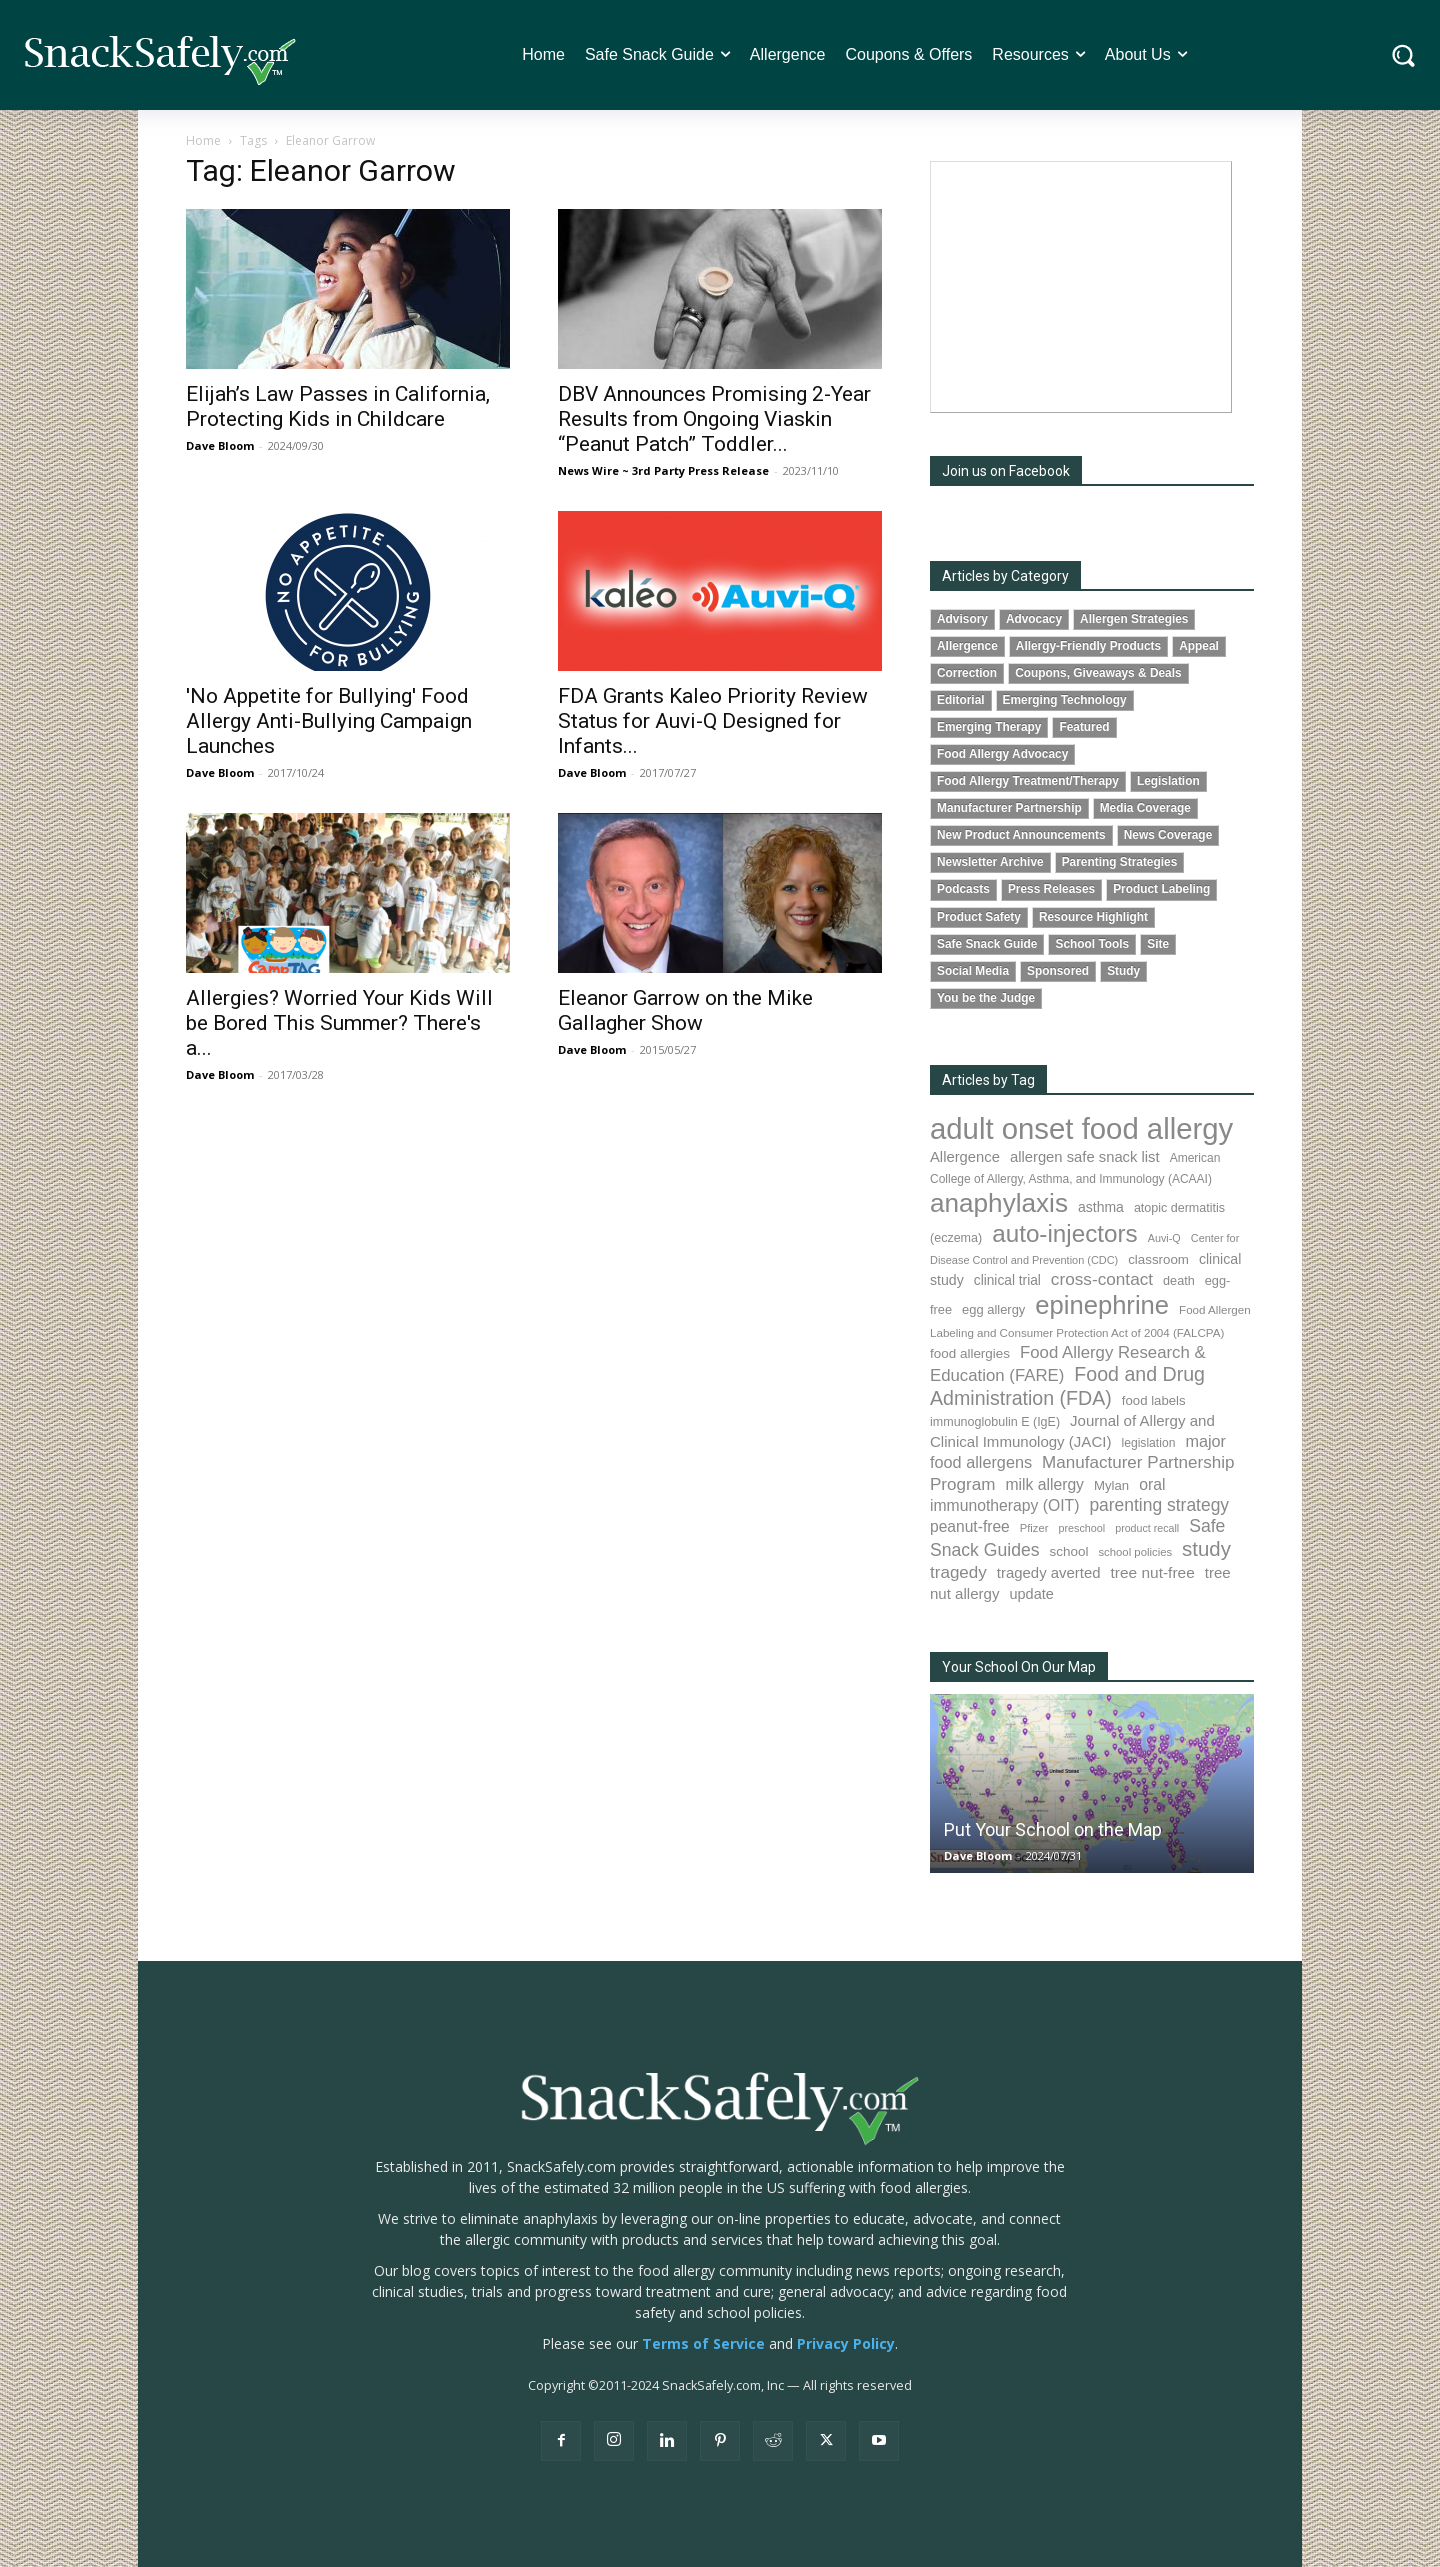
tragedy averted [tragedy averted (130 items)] (1049, 1572)
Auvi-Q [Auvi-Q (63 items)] (1164, 1238)
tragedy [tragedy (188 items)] (958, 1572)
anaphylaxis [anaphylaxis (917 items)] (999, 1203)
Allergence (967, 646)
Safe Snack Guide (987, 944)
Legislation (1168, 781)
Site (1158, 944)
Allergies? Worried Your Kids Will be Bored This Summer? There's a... (339, 1023)
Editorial (961, 700)
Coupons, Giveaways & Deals (1098, 673)
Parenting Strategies (1120, 862)
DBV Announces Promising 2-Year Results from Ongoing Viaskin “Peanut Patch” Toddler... (714, 419)
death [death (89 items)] (1179, 1281)
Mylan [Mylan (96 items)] (1111, 1485)
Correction (967, 673)
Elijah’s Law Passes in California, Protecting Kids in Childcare (338, 406)
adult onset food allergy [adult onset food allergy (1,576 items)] (1081, 1128)
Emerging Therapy (989, 727)
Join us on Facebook (1006, 471)
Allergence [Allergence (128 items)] (965, 1157)
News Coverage (1168, 835)
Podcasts (963, 889)
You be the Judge (986, 998)
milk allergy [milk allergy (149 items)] (1044, 1484)
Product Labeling (1161, 889)
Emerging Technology (1065, 700)
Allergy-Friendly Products (1088, 646)
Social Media (973, 971)
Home (203, 140)
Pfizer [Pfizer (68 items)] (1034, 1528)
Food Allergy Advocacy (1002, 754)
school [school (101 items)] (1069, 1551)
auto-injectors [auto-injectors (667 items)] (1065, 1233)
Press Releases (1051, 889)
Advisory (962, 619)
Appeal (1199, 646)
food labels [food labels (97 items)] (1154, 1400)
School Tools (1092, 944)
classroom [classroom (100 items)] (1158, 1259)
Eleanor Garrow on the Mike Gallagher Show (685, 1010)
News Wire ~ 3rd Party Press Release (663, 470)
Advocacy (1034, 619)
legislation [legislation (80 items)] (1148, 1443)
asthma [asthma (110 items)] (1101, 1207)
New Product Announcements (1021, 835)
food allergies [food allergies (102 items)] (970, 1353)
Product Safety (979, 917)
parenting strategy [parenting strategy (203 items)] (1159, 1505)
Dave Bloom (220, 445)
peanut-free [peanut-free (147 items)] (970, 1526)
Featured (1084, 727)
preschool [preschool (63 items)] (1081, 1528)
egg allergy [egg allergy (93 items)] (993, 1309)
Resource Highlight (1093, 917)
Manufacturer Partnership (1009, 808)
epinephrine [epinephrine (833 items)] (1102, 1305)
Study (1123, 971)
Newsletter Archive (990, 862)
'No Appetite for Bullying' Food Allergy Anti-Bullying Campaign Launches (329, 721)
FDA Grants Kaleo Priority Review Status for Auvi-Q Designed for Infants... (713, 721)
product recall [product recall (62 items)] (1147, 1528)
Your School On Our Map (1019, 1667)
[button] (1403, 55)
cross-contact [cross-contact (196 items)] (1102, 1279)
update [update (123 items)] (1031, 1594)
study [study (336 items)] (1206, 1549)
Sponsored (1058, 971)
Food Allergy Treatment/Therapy (1028, 781)
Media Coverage (1145, 808)
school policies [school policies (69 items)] (1135, 1552)
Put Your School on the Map (1053, 1829)
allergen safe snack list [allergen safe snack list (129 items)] (1085, 1157)
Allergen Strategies (1134, 619)
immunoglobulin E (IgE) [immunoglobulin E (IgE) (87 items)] (995, 1422)
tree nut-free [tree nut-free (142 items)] (1153, 1572)
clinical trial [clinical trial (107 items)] (1007, 1280)
